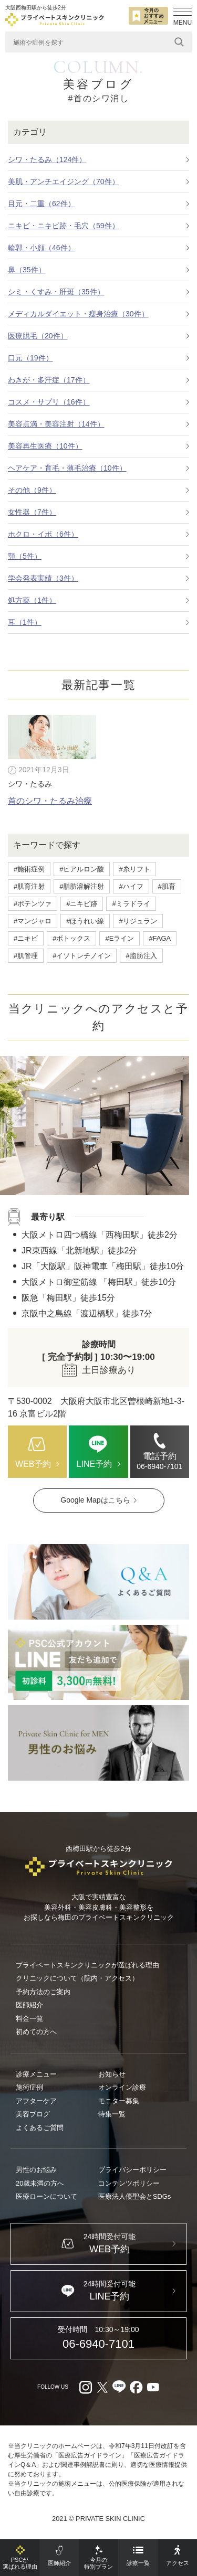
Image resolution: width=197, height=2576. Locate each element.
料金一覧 (29, 2019)
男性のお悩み (36, 2170)
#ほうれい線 (85, 921)
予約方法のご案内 (43, 1992)
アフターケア (36, 2101)
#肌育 (166, 886)
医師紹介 (29, 2005)
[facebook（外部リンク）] (136, 2387)
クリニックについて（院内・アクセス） (77, 1978)
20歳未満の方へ (40, 2183)
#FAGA (160, 938)
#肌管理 (26, 956)
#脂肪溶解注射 (81, 886)
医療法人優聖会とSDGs (134, 2196)
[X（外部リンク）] (102, 2387)
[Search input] (91, 41)
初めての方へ (36, 2032)
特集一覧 (112, 2114)
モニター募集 (118, 2101)
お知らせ (112, 2074)
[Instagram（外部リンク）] (85, 2387)
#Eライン (119, 938)
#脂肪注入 (141, 956)
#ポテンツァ (32, 904)
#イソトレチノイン (82, 956)
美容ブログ (33, 2114)
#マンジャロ (32, 921)
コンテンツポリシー (129, 2183)
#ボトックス (71, 938)
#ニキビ (26, 938)
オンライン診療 (122, 2087)
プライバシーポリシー (132, 2170)
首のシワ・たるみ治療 (50, 800)
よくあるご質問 (40, 2128)
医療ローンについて (46, 2196)
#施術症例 (29, 869)
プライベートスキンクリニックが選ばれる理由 (87, 1965)
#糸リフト (134, 869)
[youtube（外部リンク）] (153, 2387)
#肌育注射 (29, 886)
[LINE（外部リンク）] (98, 1662)
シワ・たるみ (30, 784)
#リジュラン (138, 921)
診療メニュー (36, 2074)
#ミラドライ (131, 904)
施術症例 (29, 2087)
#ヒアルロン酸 (81, 869)
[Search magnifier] (179, 42)
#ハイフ (131, 886)
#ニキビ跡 (81, 904)
